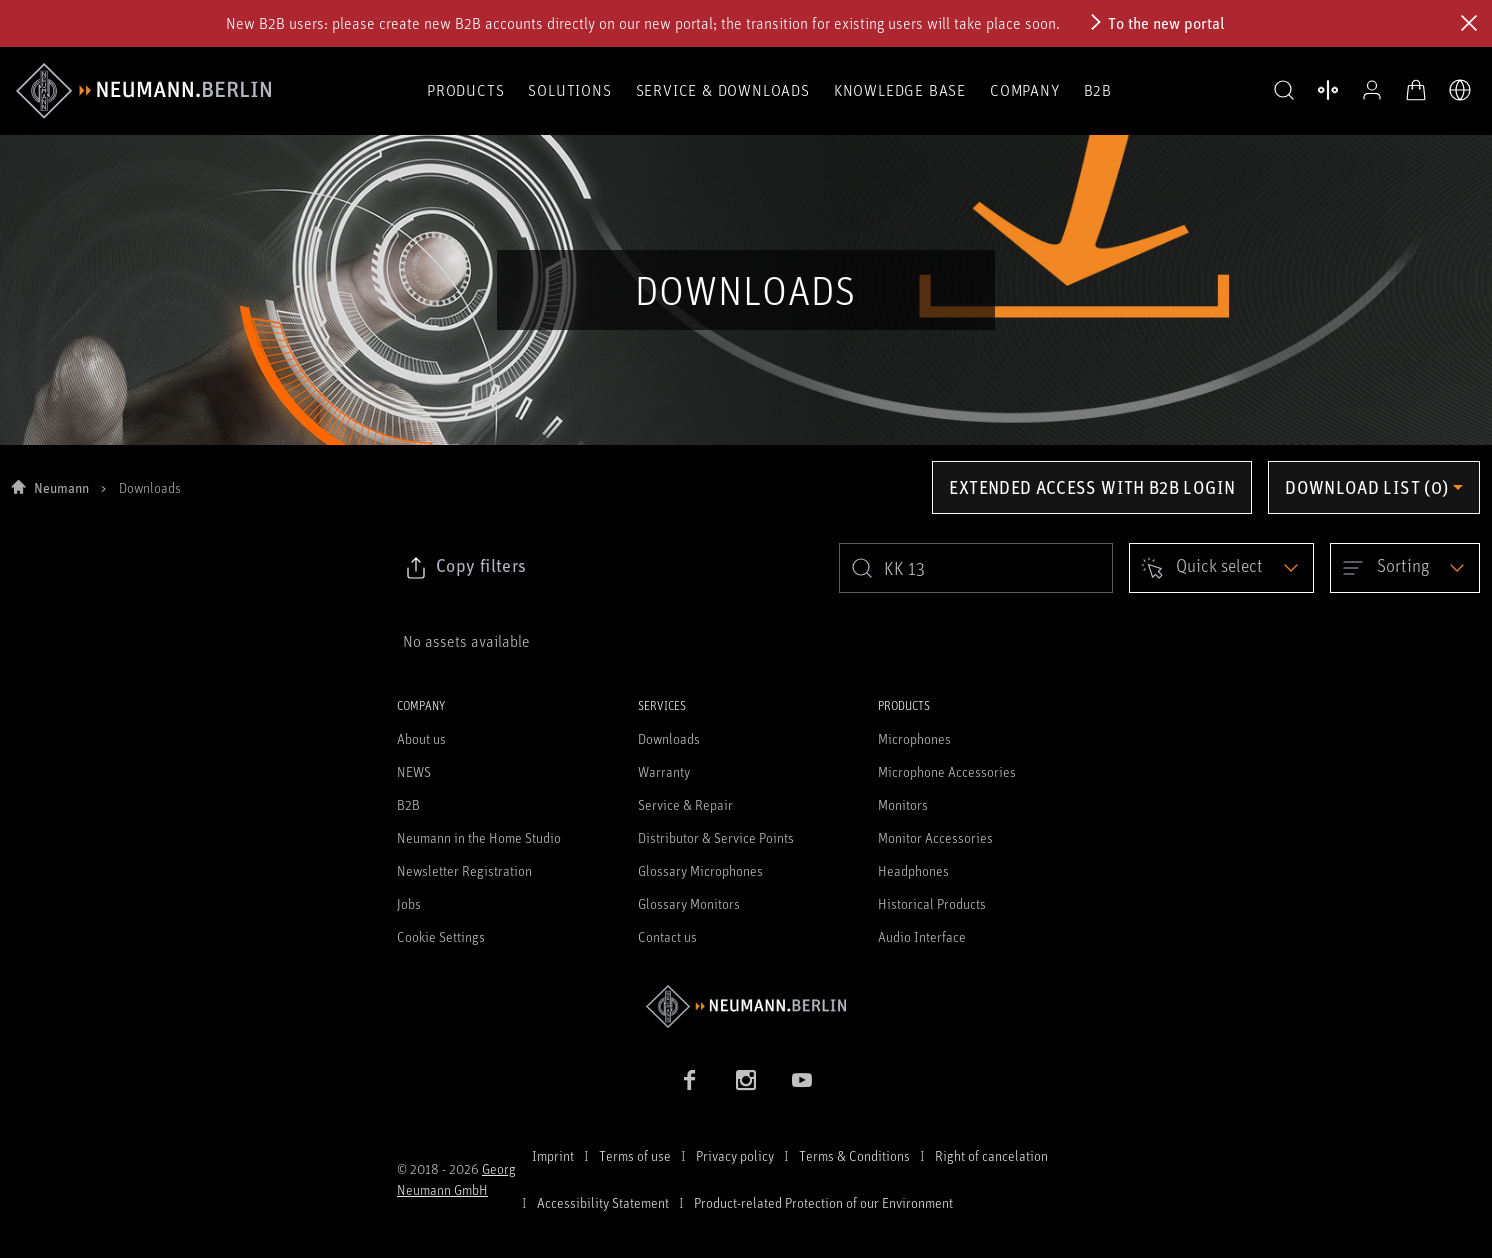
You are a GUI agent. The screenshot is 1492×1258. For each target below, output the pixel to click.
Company (1025, 90)
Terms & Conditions (854, 1155)
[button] (1284, 91)
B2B (1098, 90)
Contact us (667, 936)
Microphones (914, 738)
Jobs (409, 903)
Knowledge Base (900, 90)
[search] (976, 568)
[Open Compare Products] (1328, 90)
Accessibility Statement (603, 1202)
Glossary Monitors (689, 903)
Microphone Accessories (947, 771)
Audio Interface (922, 936)
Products (465, 90)
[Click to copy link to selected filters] (465, 568)
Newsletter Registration (464, 870)
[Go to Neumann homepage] (746, 1006)
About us (421, 738)
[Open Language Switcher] (1460, 90)
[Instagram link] (746, 1080)
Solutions (569, 90)
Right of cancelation (991, 1155)
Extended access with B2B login (1092, 487)
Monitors (903, 804)
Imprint (553, 1155)
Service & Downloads (723, 90)
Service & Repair (685, 804)
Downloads (669, 738)
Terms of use (635, 1155)
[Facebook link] (690, 1080)
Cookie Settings (441, 936)
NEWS (414, 771)
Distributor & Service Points (716, 837)
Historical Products (932, 903)
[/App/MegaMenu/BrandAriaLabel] (143, 91)
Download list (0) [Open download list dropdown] (1366, 487)
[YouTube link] (802, 1080)
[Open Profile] (1372, 90)
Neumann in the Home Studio (479, 837)
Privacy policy (735, 1155)
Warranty (664, 771)
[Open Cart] (1416, 90)
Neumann (61, 487)
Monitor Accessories (935, 837)
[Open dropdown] (1221, 568)
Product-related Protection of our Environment (823, 1202)
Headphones (913, 870)
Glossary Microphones (700, 870)
